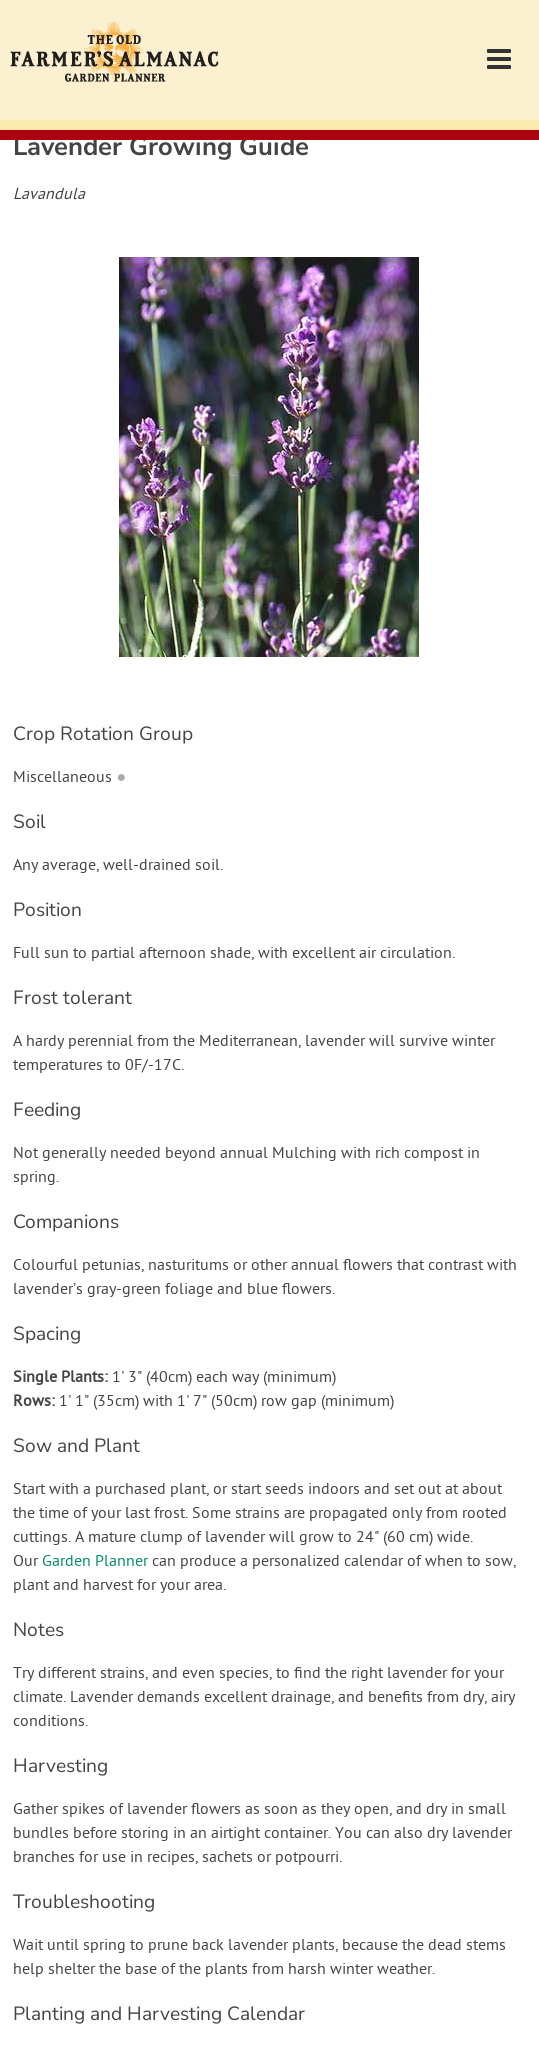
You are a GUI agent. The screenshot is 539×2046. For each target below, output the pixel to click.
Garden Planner (95, 1562)
